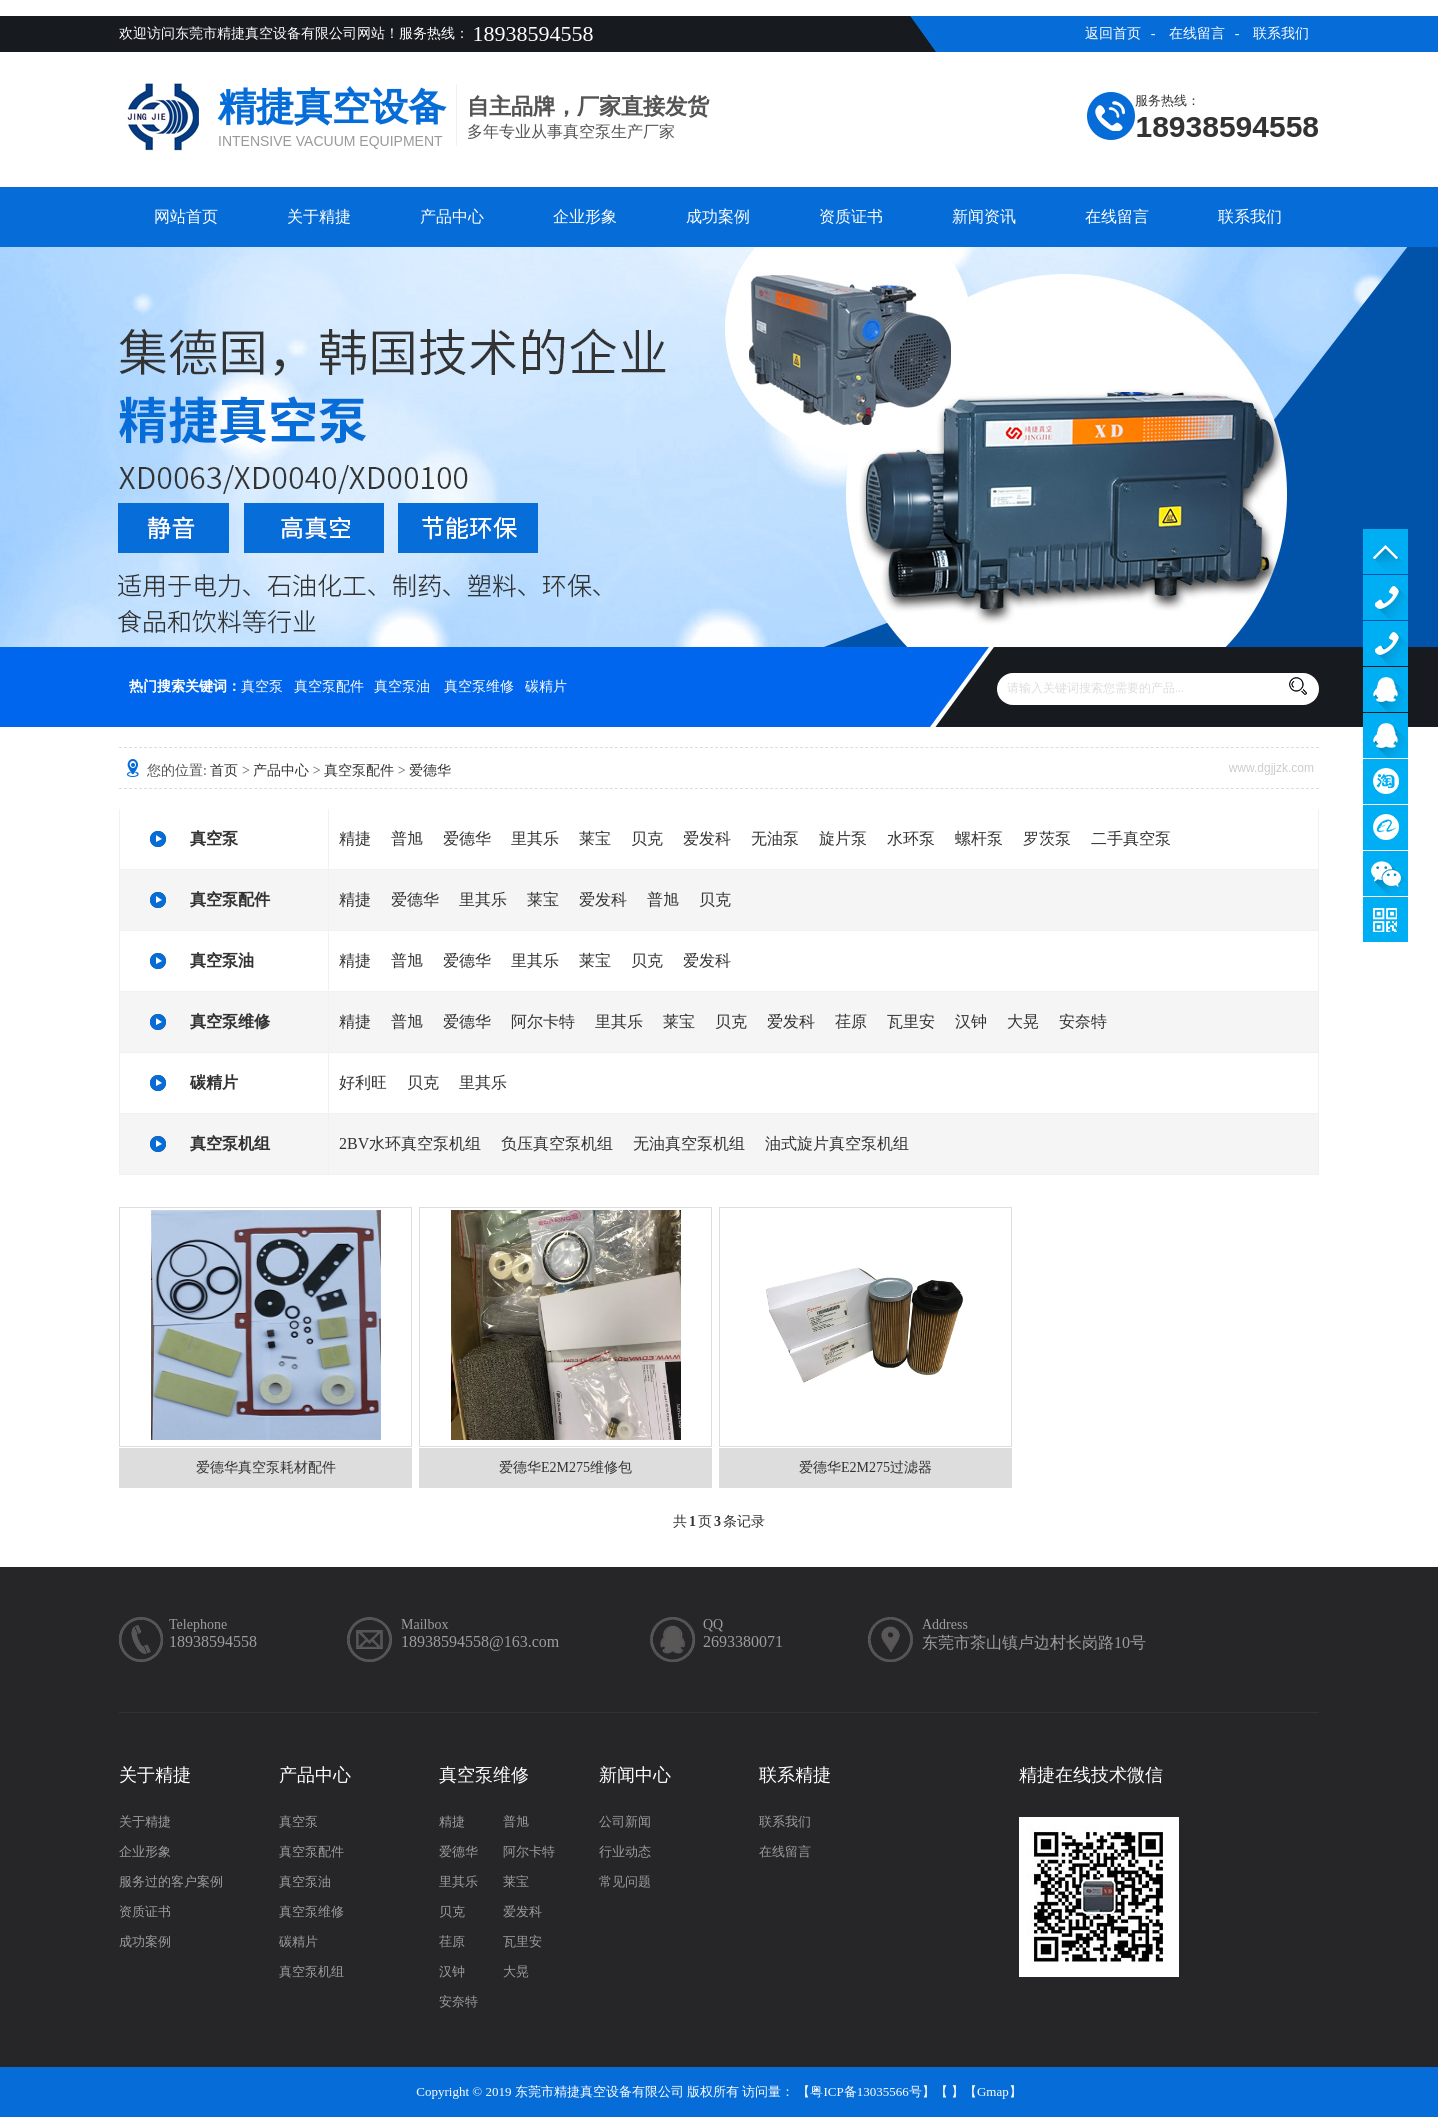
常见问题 (625, 1881)
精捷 (355, 838)
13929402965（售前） (1385, 597)
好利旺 (363, 1082)
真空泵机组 (230, 1143)
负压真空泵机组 (557, 1143)
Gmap (993, 2091)
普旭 (407, 838)
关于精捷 (319, 216)
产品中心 (452, 216)
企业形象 (585, 216)
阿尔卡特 (543, 1021)
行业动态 (625, 1851)
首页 (224, 770)
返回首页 (1113, 33)
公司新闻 (625, 1821)
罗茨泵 (1047, 838)
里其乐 (535, 838)
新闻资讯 (984, 216)
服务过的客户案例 (171, 1881)
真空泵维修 (479, 686)
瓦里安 (911, 1021)
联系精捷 (795, 1775)
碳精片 (546, 686)
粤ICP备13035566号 (865, 2091)
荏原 (851, 1021)
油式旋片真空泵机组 (837, 1143)
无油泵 (775, 838)
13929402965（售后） (1385, 643)
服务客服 (1385, 689)
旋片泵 (843, 838)
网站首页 (186, 216)
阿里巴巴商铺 (1385, 827)
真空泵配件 (329, 686)
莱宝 (595, 838)
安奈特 (1083, 1021)
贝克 (647, 838)
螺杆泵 (979, 838)
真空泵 (262, 686)
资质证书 (851, 216)
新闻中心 (635, 1775)
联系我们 (1281, 33)
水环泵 (911, 838)
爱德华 (430, 770)
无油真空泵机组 (689, 1143)
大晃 (1023, 1021)
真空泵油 (402, 686)
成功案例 (718, 216)
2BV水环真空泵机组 (410, 1143)
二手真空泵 (1131, 838)
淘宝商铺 (1385, 781)
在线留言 (1197, 33)
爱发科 (707, 838)
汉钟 (971, 1021)
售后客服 (1385, 735)
